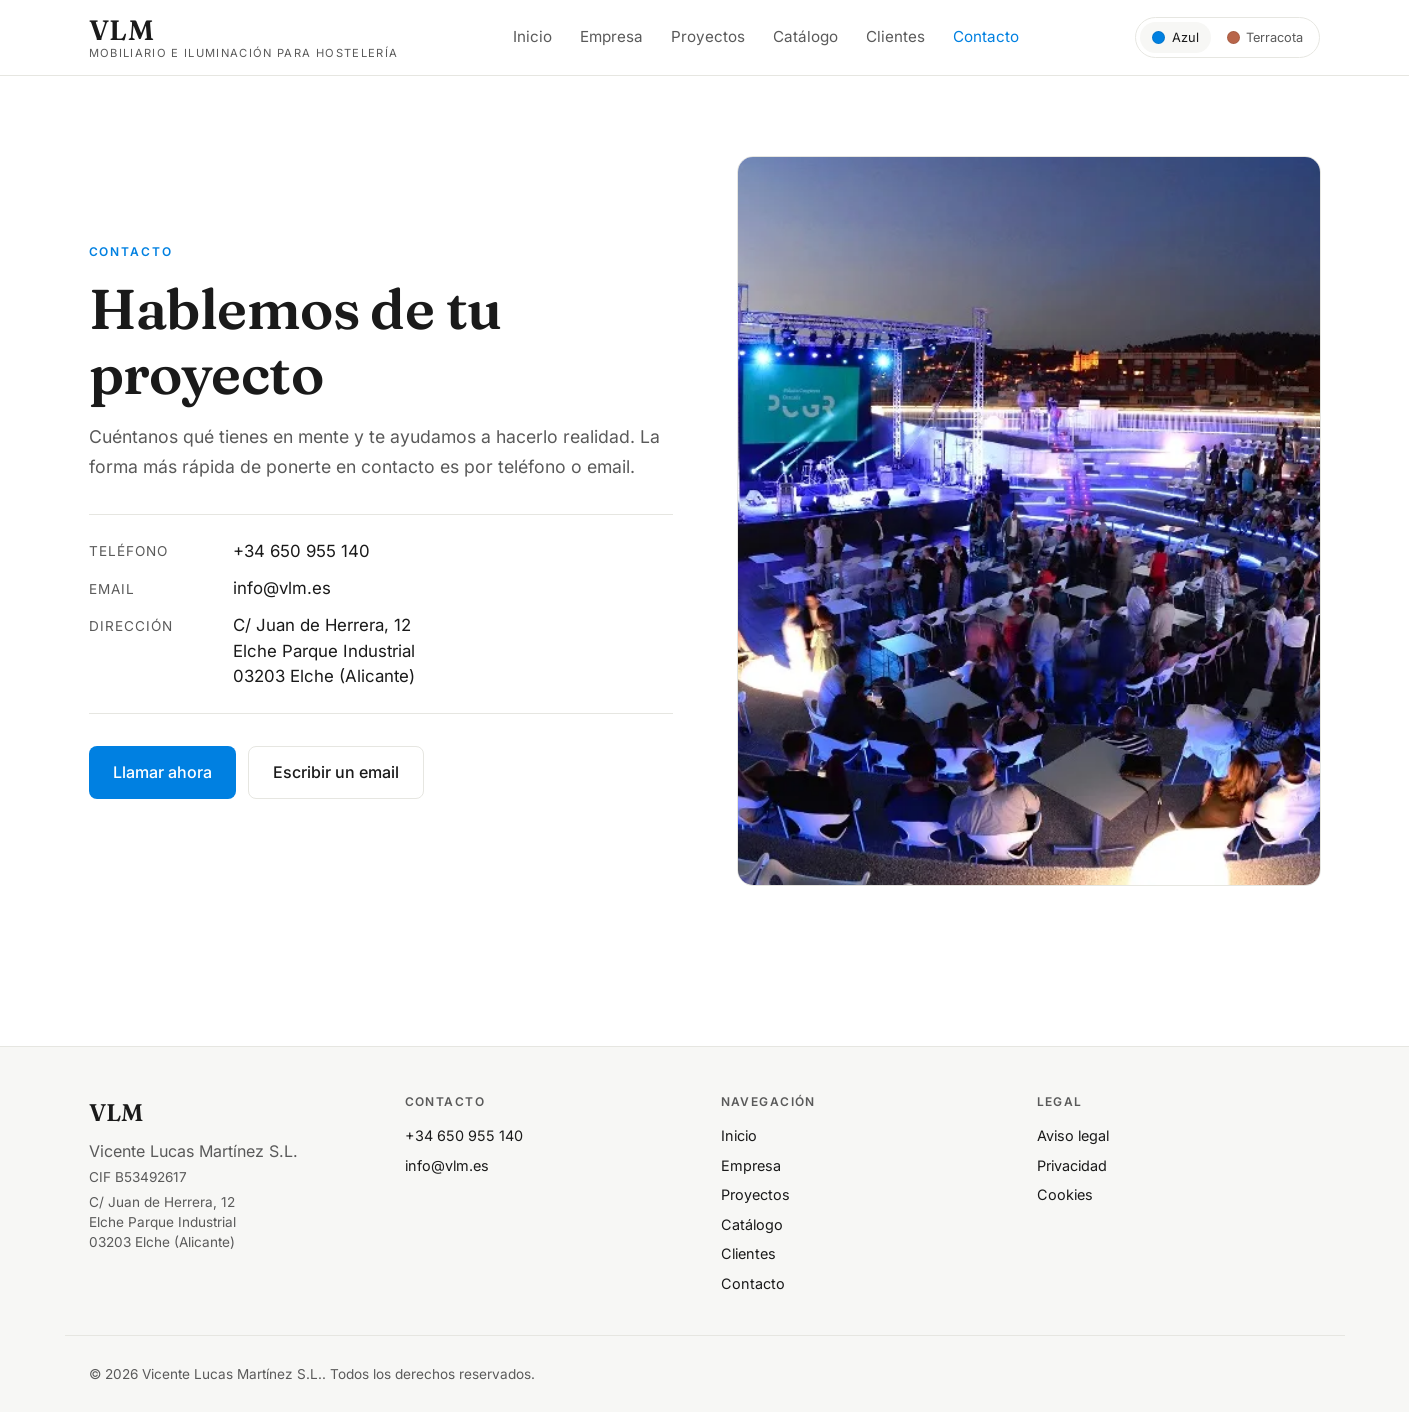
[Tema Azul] (1175, 37)
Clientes (895, 36)
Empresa (611, 36)
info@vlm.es (282, 588)
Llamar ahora (162, 772)
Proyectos (708, 36)
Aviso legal (1073, 1135)
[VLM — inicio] (244, 37)
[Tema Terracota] (1265, 37)
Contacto (986, 36)
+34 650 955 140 (301, 551)
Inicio (532, 36)
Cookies (1065, 1194)
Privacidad (1072, 1165)
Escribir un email (336, 772)
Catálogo (805, 36)
